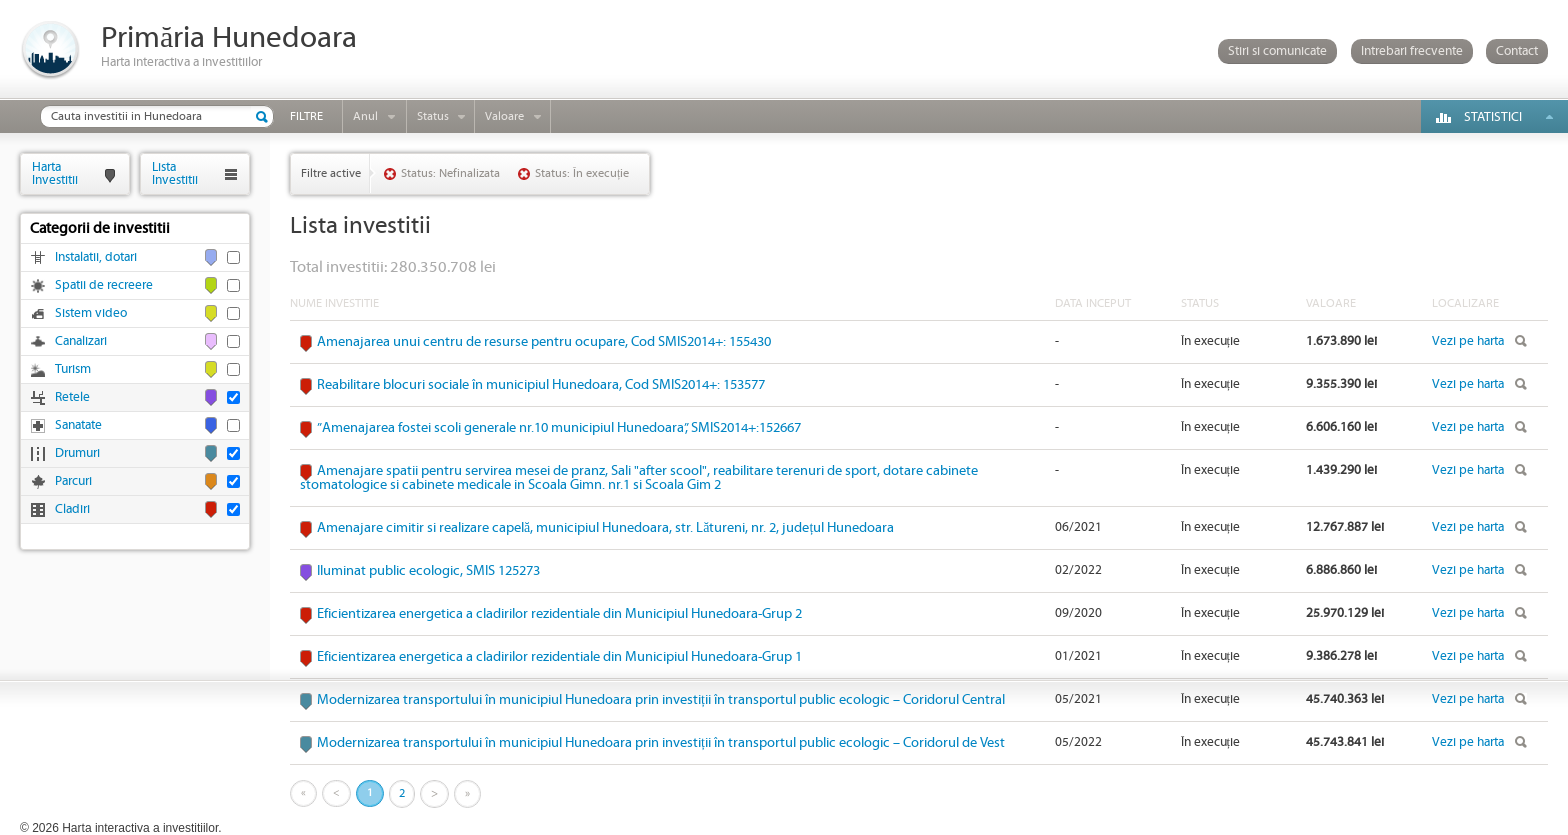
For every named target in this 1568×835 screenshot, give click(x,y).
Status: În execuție (582, 173)
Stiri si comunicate (1277, 51)
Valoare (504, 116)
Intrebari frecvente (1412, 51)
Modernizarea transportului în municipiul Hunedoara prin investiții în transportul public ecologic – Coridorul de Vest (661, 743)
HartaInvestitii (55, 173)
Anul (365, 116)
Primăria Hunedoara (229, 38)
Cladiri (72, 509)
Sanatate (78, 425)
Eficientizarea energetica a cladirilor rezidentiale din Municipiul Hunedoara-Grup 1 (559, 657)
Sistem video (91, 313)
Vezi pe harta (1468, 341)
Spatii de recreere (104, 285)
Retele (72, 397)
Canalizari (81, 341)
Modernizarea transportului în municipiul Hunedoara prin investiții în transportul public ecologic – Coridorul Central (661, 700)
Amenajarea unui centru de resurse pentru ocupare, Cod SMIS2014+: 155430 (544, 342)
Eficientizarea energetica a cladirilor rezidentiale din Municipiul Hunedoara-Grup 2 (559, 614)
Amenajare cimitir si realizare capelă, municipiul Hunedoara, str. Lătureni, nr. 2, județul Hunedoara (605, 528)
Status (433, 116)
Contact (1517, 51)
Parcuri (73, 481)
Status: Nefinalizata (450, 173)
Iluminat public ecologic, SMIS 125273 (428, 571)
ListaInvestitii (175, 173)
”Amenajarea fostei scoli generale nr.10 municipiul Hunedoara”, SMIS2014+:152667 (559, 428)
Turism (73, 369)
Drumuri (77, 453)
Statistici (1493, 117)
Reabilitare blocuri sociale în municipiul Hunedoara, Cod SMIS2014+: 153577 (541, 385)
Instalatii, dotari (96, 257)
